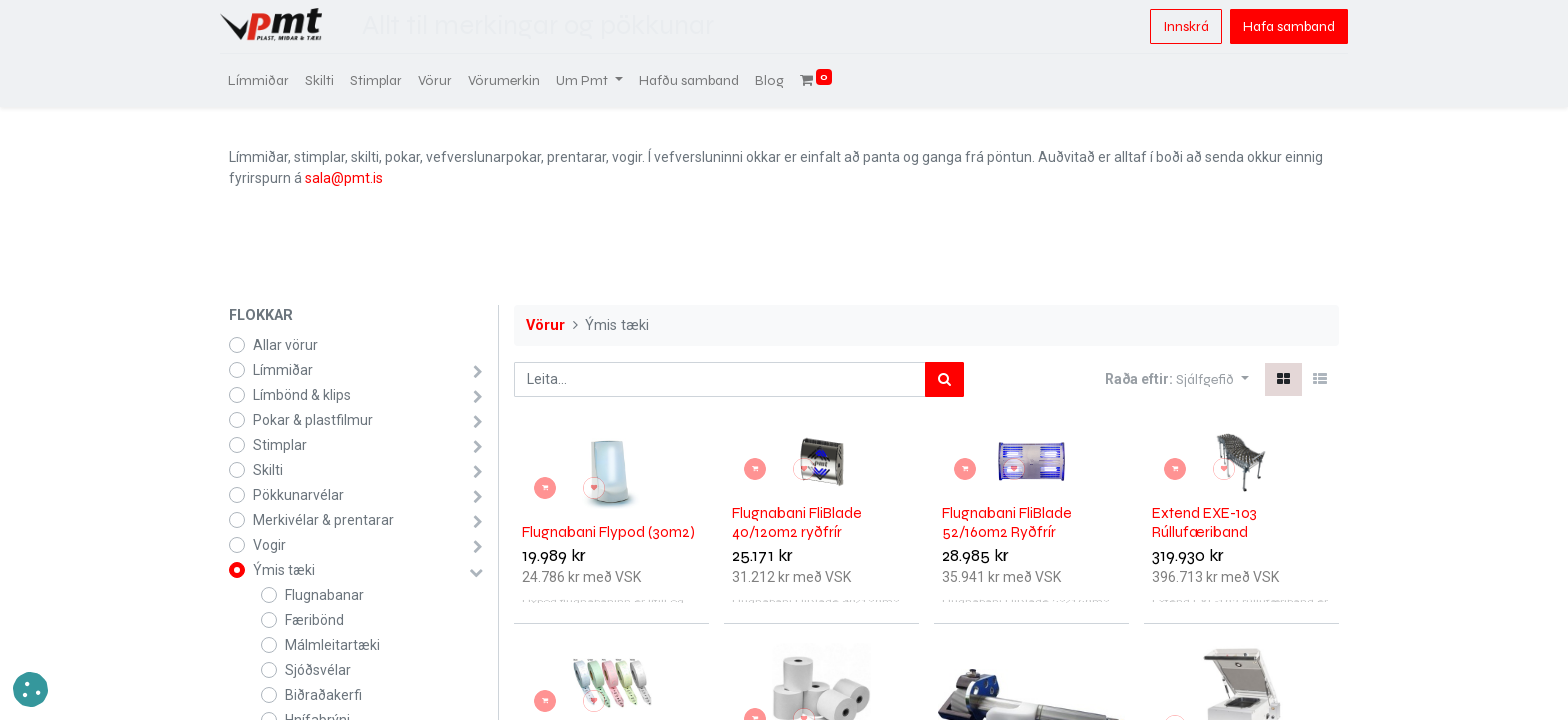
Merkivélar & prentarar (323, 520)
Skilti (268, 470)
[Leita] (944, 379)
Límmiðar (283, 370)
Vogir (269, 545)
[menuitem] (267, 80)
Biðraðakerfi (323, 695)
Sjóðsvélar (318, 670)
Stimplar (280, 445)
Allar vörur (285, 345)
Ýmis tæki (284, 570)
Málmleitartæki (332, 645)
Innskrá (1177, 26)
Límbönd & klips (302, 395)
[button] (1212, 379)
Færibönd (314, 620)
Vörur (545, 325)
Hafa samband (1280, 26)
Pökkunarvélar (298, 495)
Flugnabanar (324, 595)
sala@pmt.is (344, 178)
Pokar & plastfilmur (313, 420)
